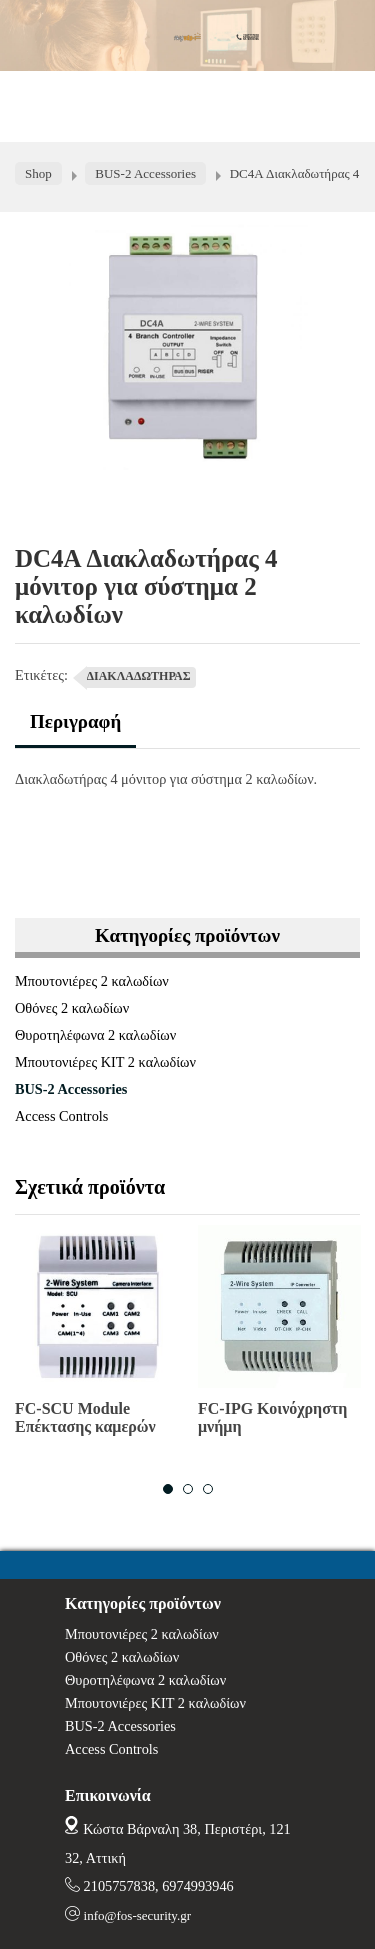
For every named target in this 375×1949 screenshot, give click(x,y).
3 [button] (208, 1489)
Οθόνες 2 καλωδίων (72, 1008)
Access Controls (61, 1116)
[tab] (75, 729)
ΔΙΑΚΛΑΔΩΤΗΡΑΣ (139, 676)
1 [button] (168, 1489)
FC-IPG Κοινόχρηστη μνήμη (272, 1417)
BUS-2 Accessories (71, 1089)
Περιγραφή (75, 721)
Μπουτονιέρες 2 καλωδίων (92, 981)
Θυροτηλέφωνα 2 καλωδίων (95, 1035)
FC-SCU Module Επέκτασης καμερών (85, 1417)
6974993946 (197, 1886)
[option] (96, 1338)
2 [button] (188, 1489)
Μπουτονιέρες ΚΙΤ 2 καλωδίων (105, 1062)
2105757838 (119, 1886)
